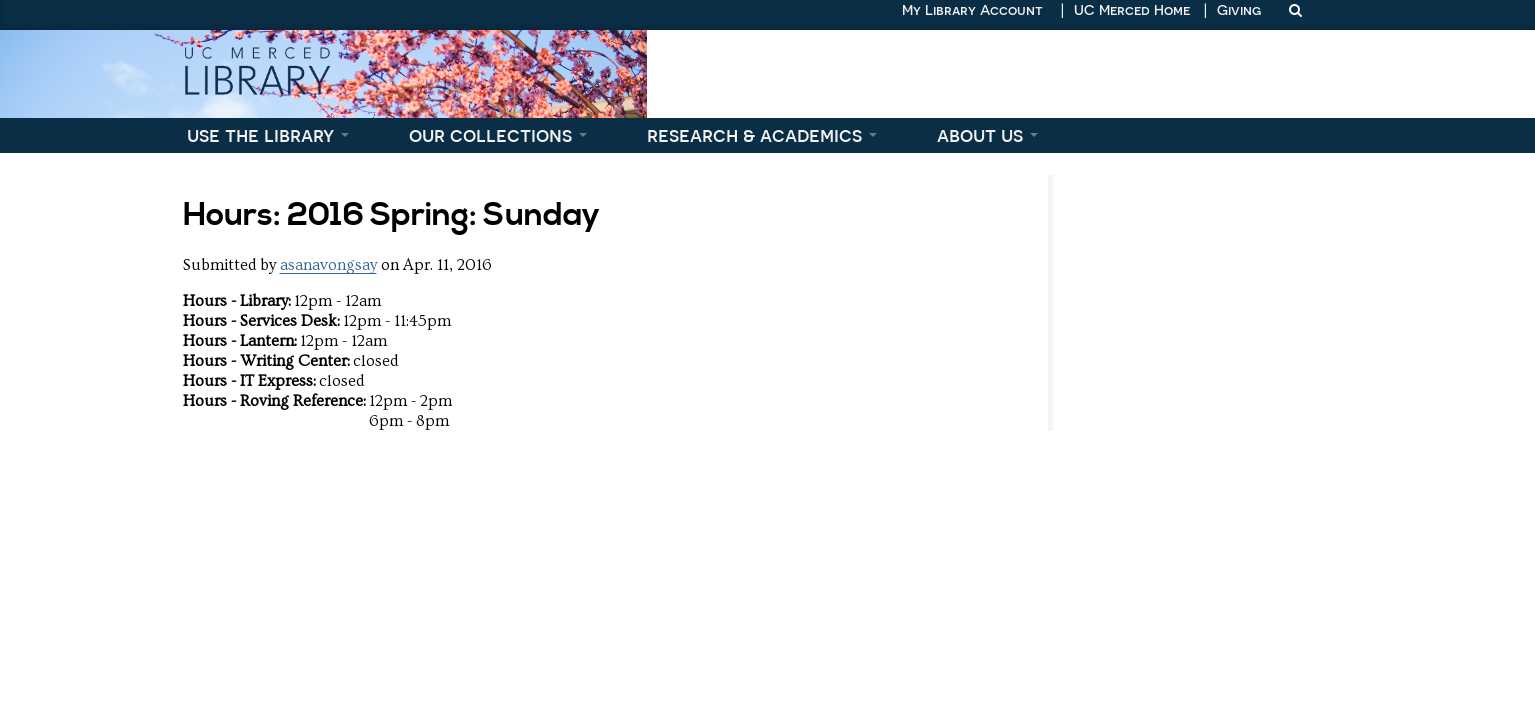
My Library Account (972, 10)
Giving (1239, 10)
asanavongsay (328, 265)
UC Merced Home (1132, 10)
